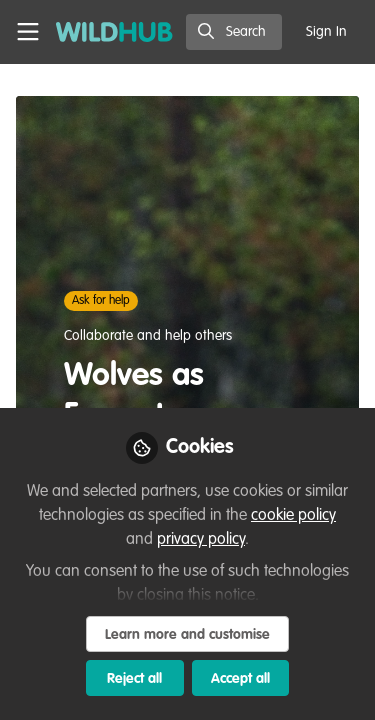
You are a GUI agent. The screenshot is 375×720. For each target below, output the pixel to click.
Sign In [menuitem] (326, 32)
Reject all (134, 679)
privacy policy (201, 540)
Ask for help (101, 301)
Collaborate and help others (148, 336)
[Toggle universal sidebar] (28, 32)
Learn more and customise (187, 635)
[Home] (114, 32)
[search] (234, 32)
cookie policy (293, 516)
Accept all (240, 679)
